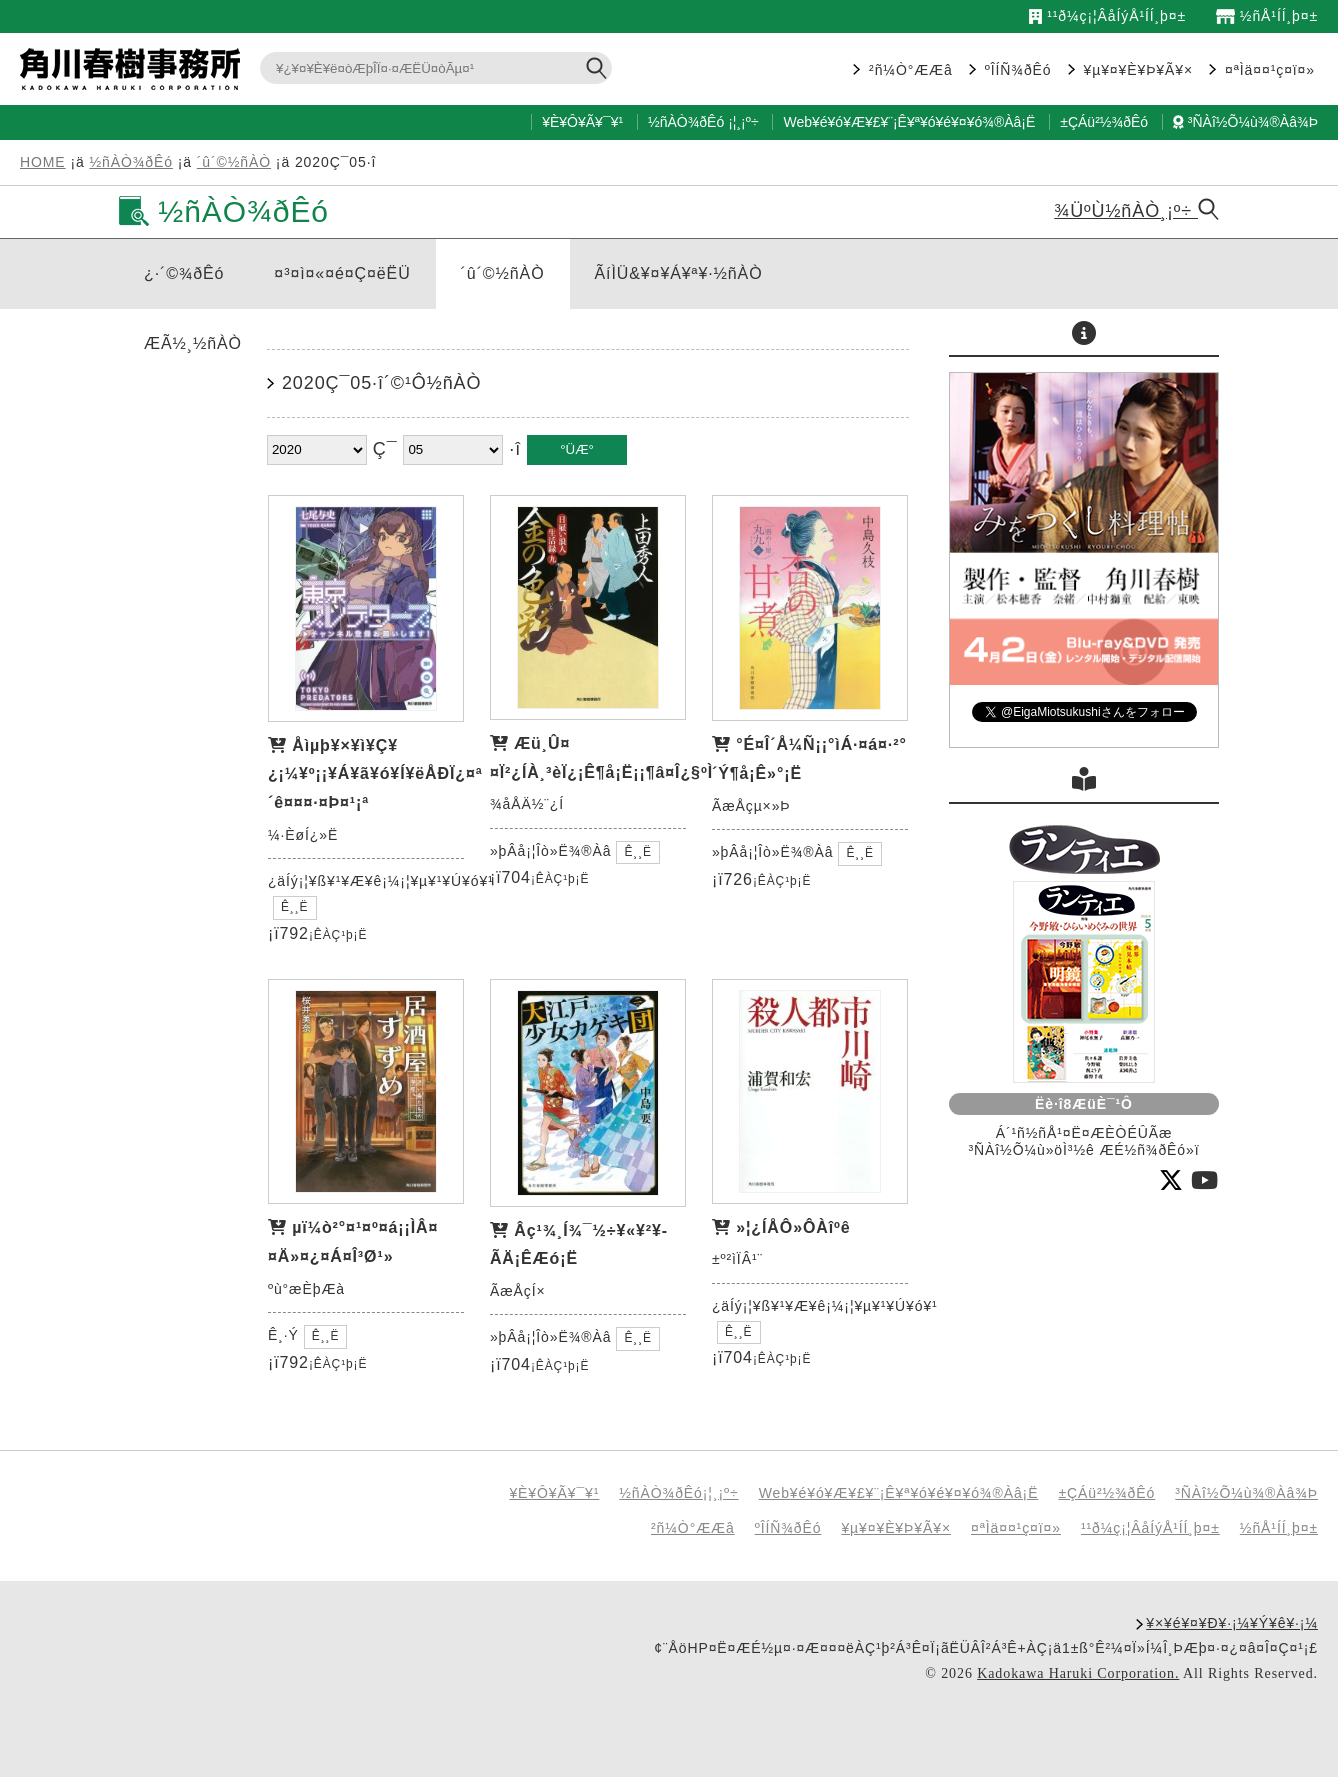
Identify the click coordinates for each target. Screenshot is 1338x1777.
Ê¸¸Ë (295, 907)
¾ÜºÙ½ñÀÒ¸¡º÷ (1136, 211)
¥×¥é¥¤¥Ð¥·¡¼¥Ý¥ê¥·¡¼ (1232, 1623)
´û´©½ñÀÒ (234, 162)
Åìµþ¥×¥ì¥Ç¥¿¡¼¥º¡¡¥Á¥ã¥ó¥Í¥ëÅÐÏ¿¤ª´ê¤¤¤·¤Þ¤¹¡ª (375, 774)
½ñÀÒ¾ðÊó (686, 122)
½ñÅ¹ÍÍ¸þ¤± (1267, 16)
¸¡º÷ (747, 122)
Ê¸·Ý (283, 1335)
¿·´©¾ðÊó (184, 273)
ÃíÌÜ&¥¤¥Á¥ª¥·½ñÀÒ (679, 273)
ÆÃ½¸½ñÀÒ (193, 343)
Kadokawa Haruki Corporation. (1078, 1673)
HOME (43, 162)
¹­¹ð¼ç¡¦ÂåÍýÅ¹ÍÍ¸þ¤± (1107, 16)
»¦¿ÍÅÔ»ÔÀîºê (793, 1227)
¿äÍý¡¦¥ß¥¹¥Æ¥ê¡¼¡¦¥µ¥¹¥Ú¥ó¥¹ (381, 881)
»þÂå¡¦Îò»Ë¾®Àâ (551, 851)
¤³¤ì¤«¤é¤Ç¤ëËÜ (342, 273)
